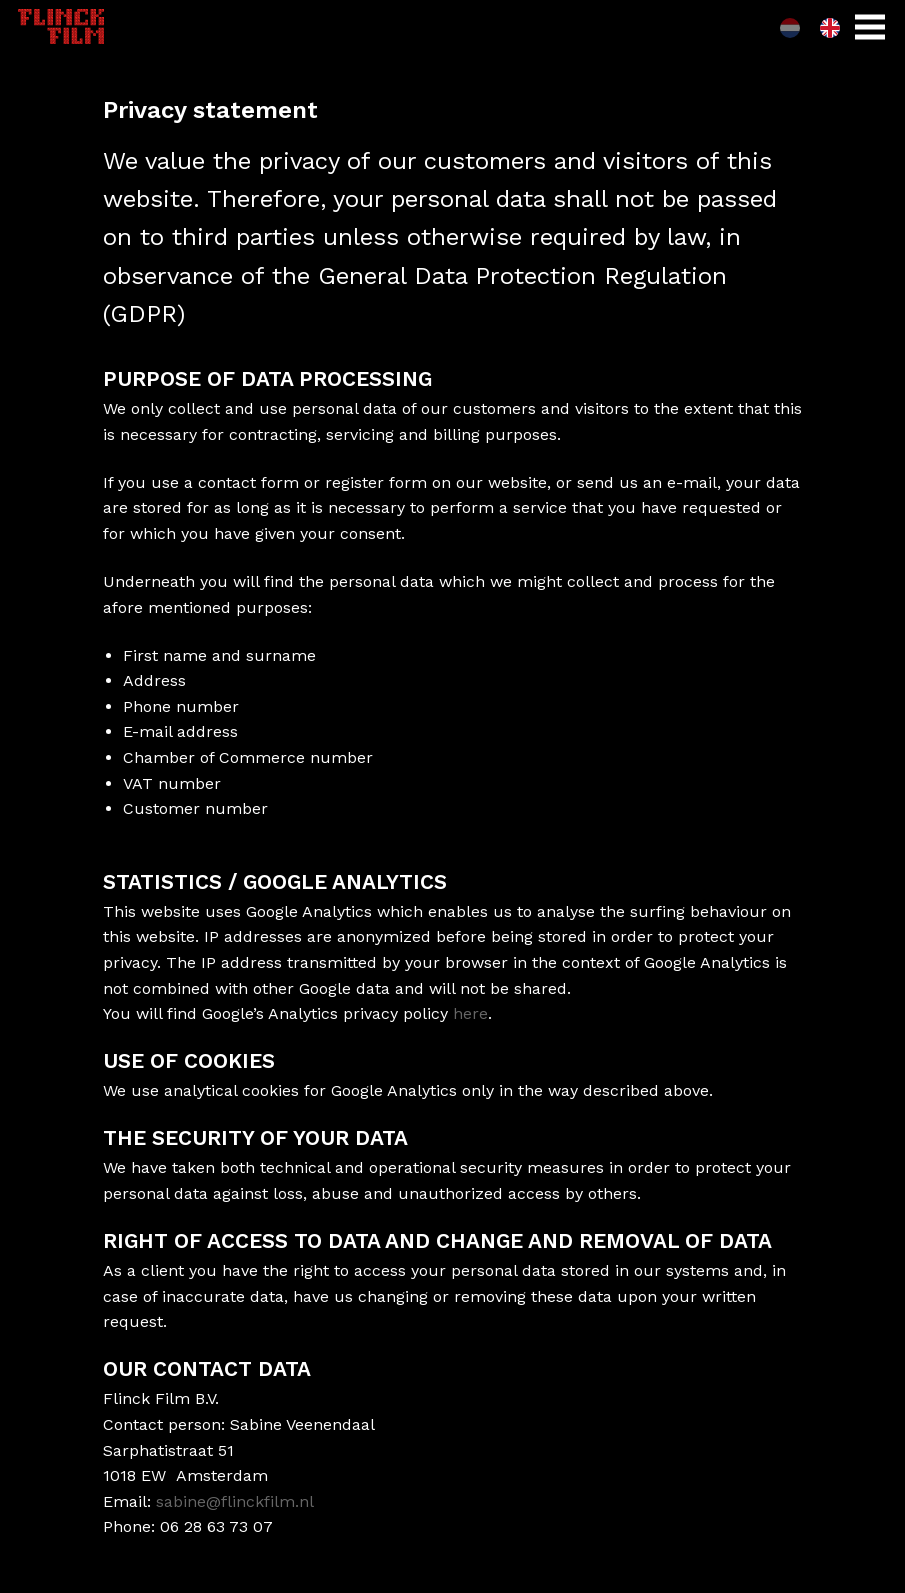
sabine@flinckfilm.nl (235, 1501)
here (470, 1013)
